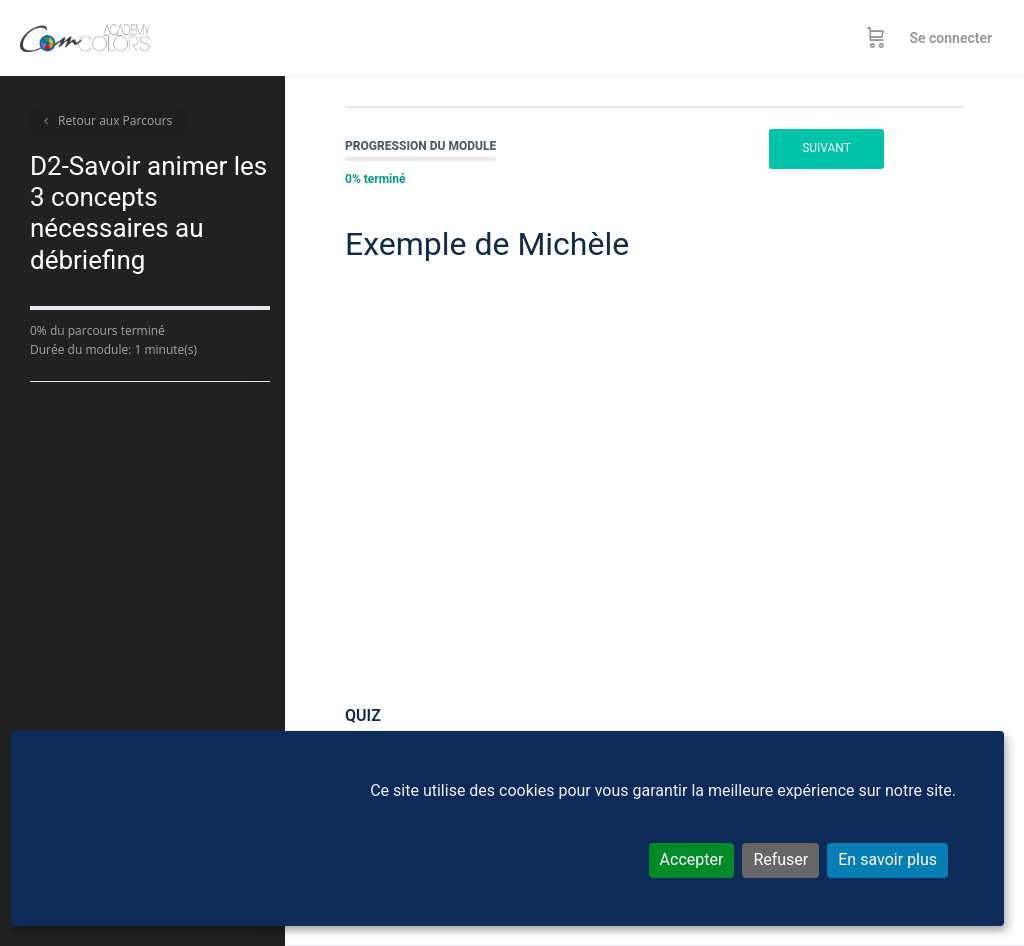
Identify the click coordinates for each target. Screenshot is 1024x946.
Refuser (780, 859)
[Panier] (876, 38)
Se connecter (950, 38)
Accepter (692, 859)
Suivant (826, 148)
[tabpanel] (654, 477)
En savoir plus (887, 859)
